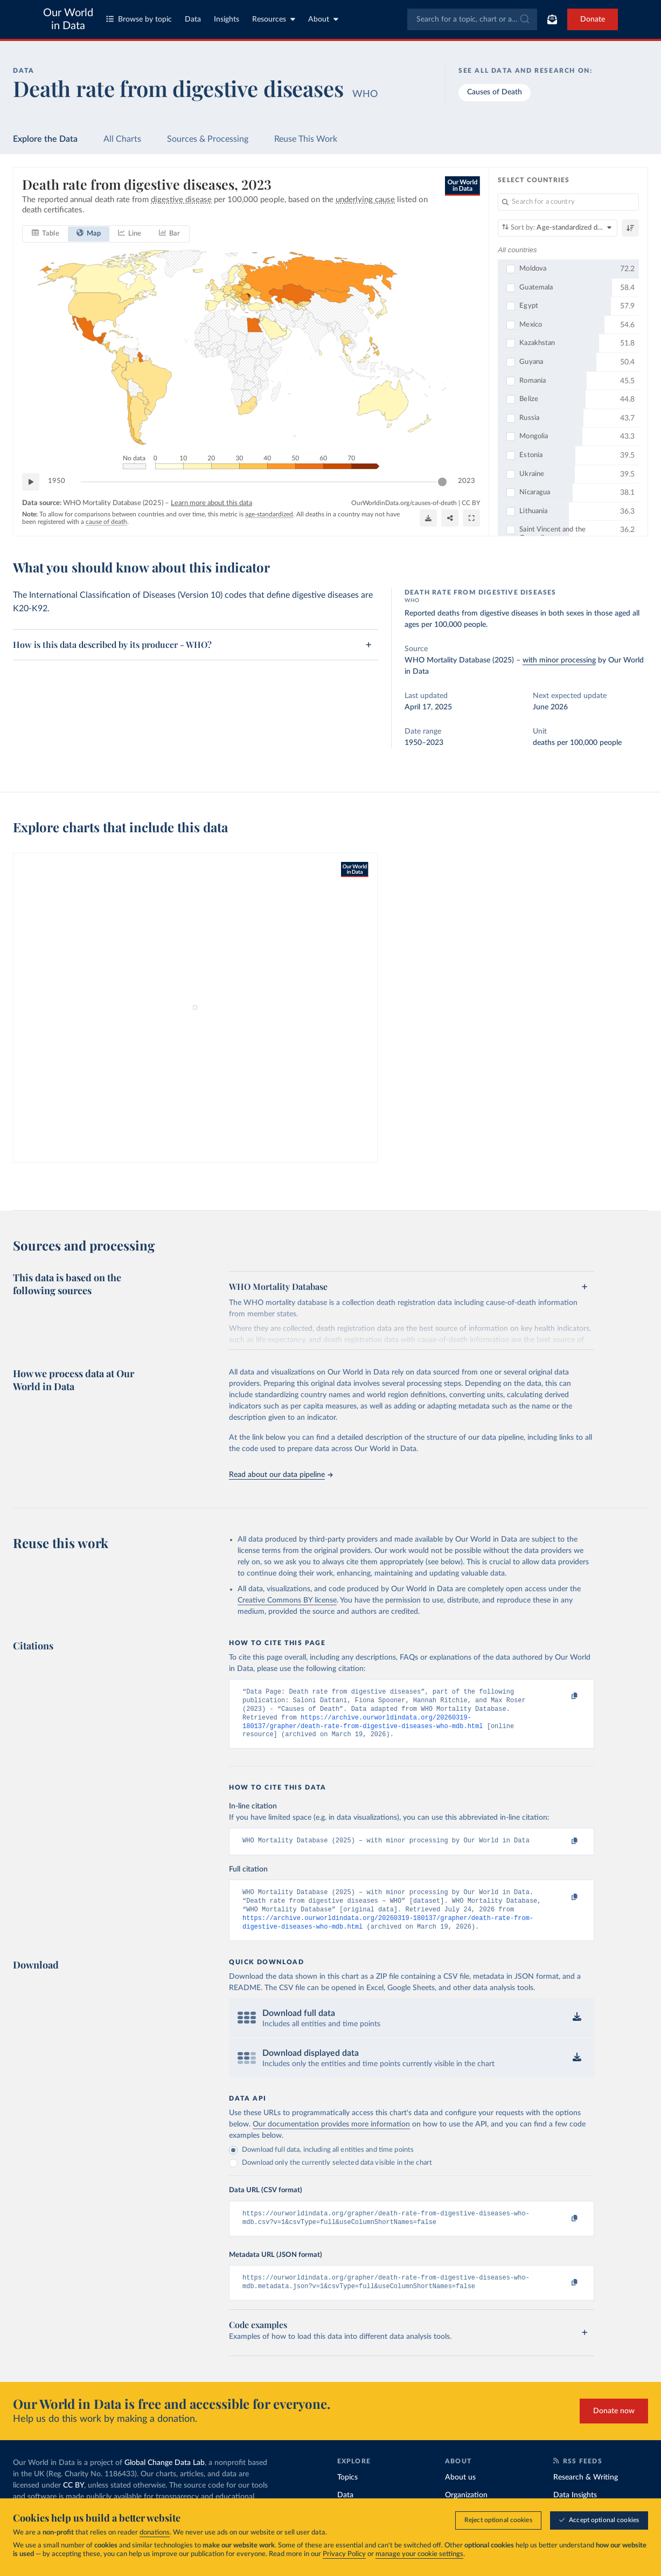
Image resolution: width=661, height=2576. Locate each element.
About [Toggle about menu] (323, 19)
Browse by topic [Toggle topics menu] (139, 19)
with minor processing (559, 660)
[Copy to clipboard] (563, 1696)
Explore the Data (45, 139)
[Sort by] (557, 228)
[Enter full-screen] (471, 518)
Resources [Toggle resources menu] (273, 19)
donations (155, 2532)
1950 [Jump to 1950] (56, 481)
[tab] (45, 233)
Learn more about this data (211, 502)
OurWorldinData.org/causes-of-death (404, 502)
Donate (592, 19)
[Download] (428, 518)
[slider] (442, 481)
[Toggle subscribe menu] (552, 19)
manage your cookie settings (419, 2554)
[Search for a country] (568, 202)
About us (460, 2494)
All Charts (122, 139)
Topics (347, 2494)
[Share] (449, 518)
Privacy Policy (344, 2554)
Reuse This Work (305, 139)
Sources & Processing (207, 139)
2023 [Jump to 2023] (466, 481)
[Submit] (524, 19)
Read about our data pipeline (280, 1475)
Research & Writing (585, 2494)
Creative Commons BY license (287, 1600)
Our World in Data (68, 19)
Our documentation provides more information (331, 2137)
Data (193, 19)
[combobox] (472, 19)
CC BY (471, 502)
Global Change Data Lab (164, 2479)
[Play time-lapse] (30, 481)
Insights (226, 19)
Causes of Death (494, 92)
